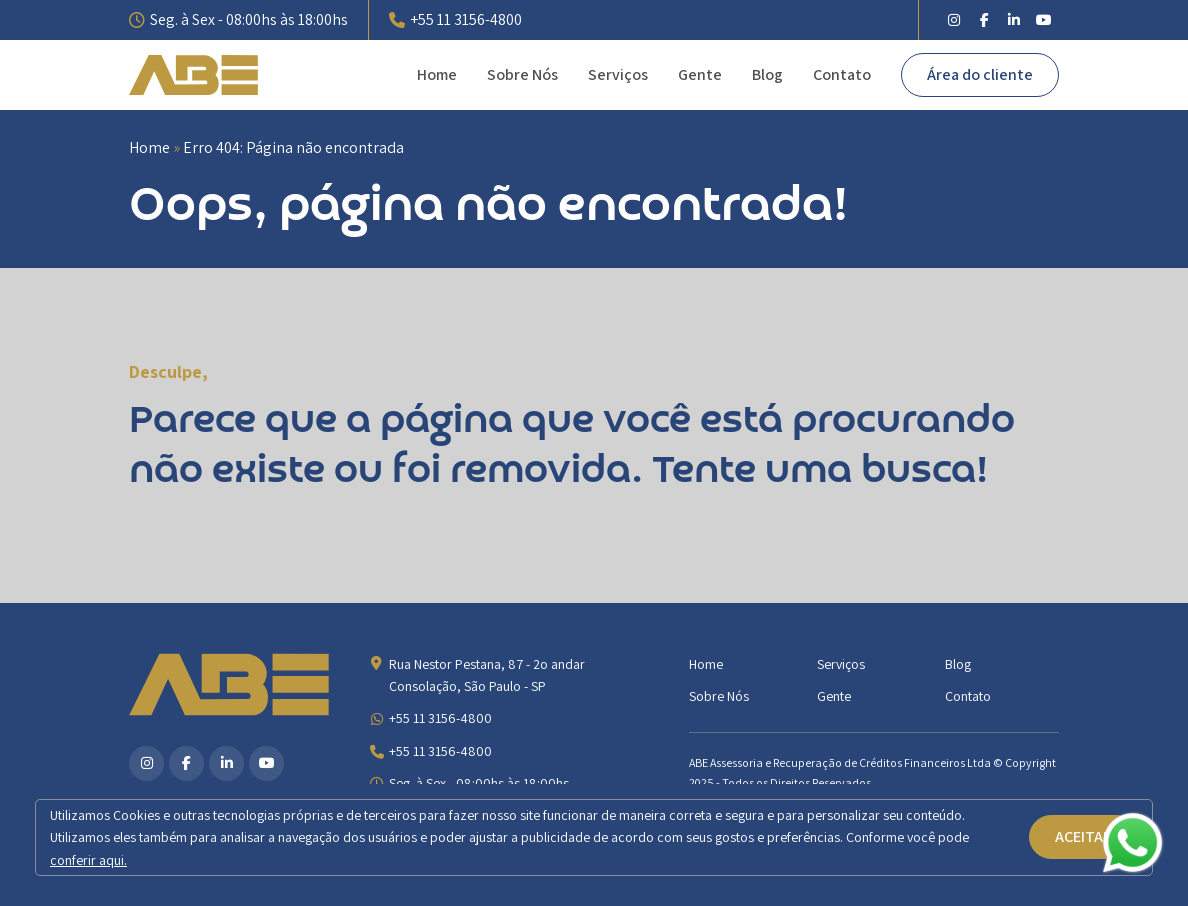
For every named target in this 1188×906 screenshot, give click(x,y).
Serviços (618, 74)
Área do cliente (980, 74)
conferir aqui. (88, 860)
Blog (767, 74)
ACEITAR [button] (1083, 836)
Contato (842, 74)
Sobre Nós (522, 74)
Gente (700, 74)
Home (437, 74)
